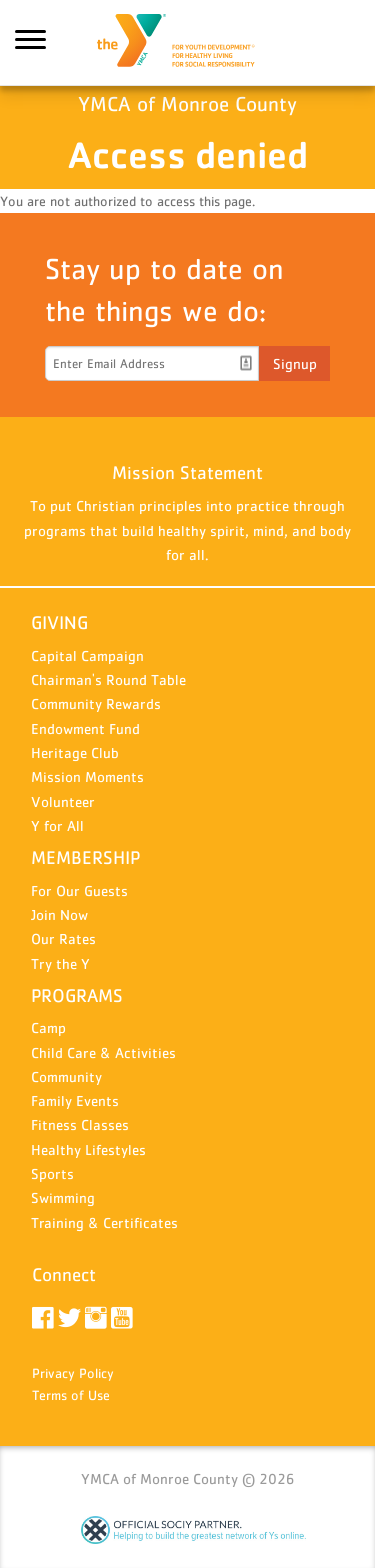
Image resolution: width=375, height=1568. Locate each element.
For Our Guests (79, 890)
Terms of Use (71, 1395)
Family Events (75, 1100)
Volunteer (63, 801)
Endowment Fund (85, 728)
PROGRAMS (77, 995)
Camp (48, 1027)
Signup (295, 363)
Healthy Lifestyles (88, 1149)
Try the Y (60, 963)
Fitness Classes (80, 1124)
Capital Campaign (87, 655)
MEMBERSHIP (85, 857)
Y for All (57, 825)
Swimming (63, 1197)
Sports (52, 1173)
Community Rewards (96, 703)
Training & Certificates (104, 1222)
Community (66, 1076)
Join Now (59, 914)
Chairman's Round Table (108, 679)
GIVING (59, 622)
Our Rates (63, 938)
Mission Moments (87, 776)
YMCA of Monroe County (188, 43)
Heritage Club (75, 752)
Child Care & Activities (103, 1052)
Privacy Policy (73, 1373)
